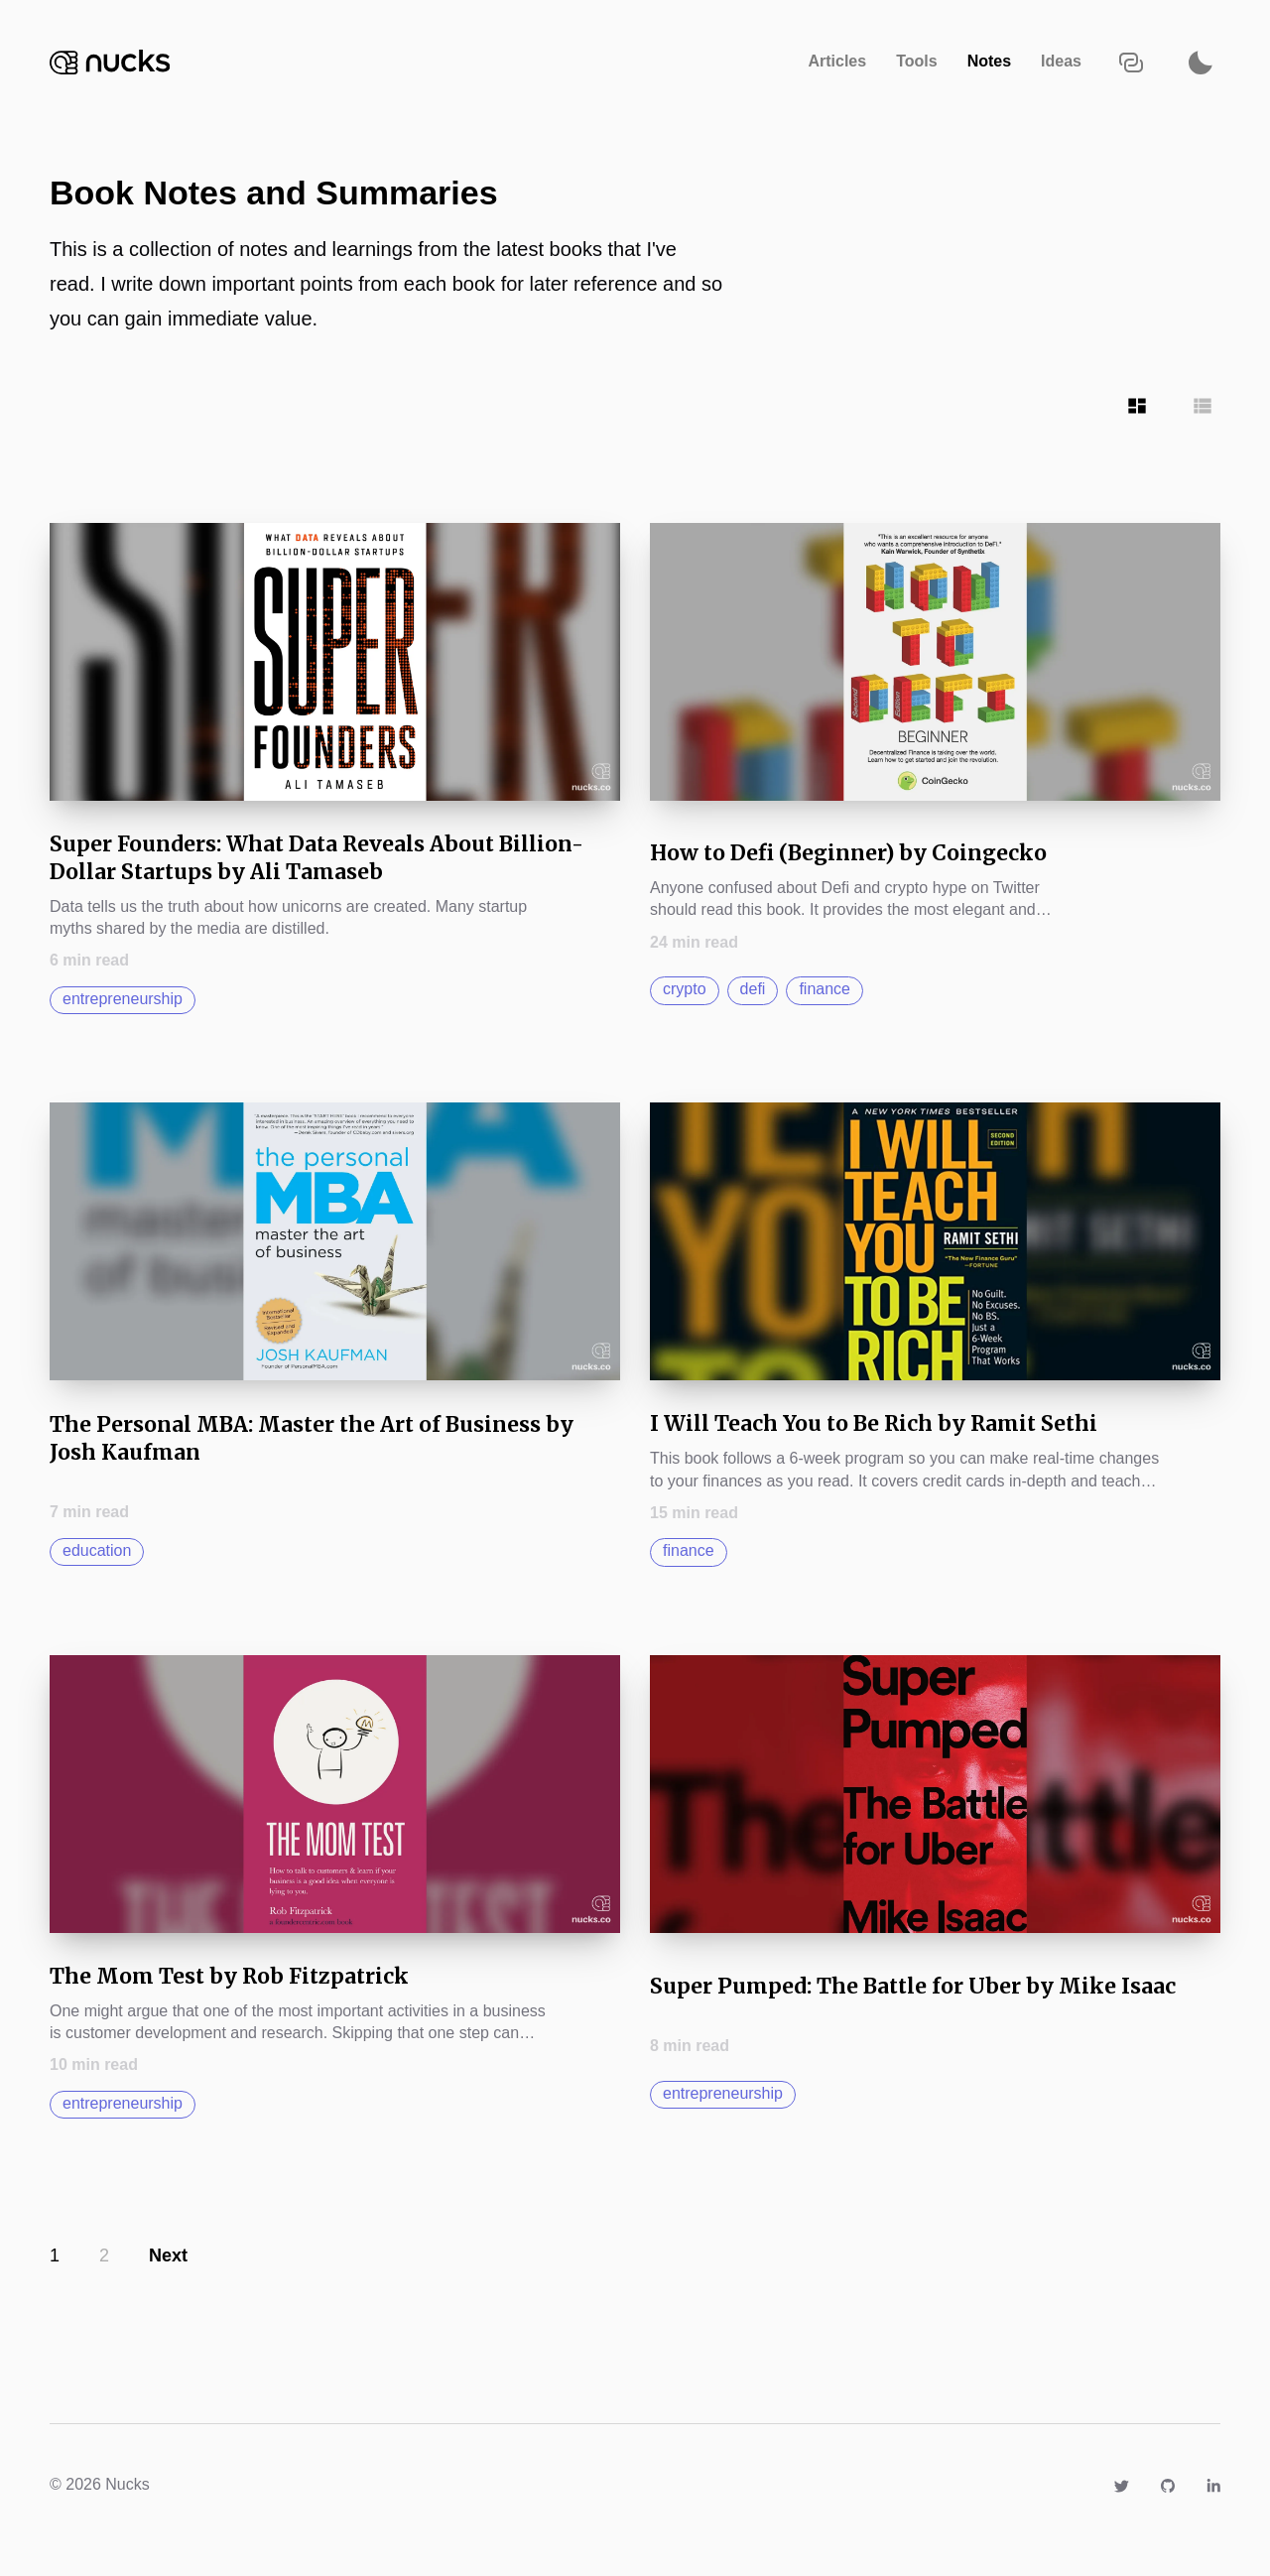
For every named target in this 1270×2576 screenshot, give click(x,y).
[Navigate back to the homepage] (110, 62)
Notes (989, 61)
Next (168, 2255)
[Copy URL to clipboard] (1131, 62)
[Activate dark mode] (1200, 62)
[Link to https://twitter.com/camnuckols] (1121, 2484)
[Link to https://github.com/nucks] (1168, 2484)
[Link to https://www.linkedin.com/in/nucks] (1213, 2484)
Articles (837, 61)
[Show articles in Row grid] (1202, 406)
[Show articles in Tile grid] (1137, 406)
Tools (916, 61)
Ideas (1061, 61)
